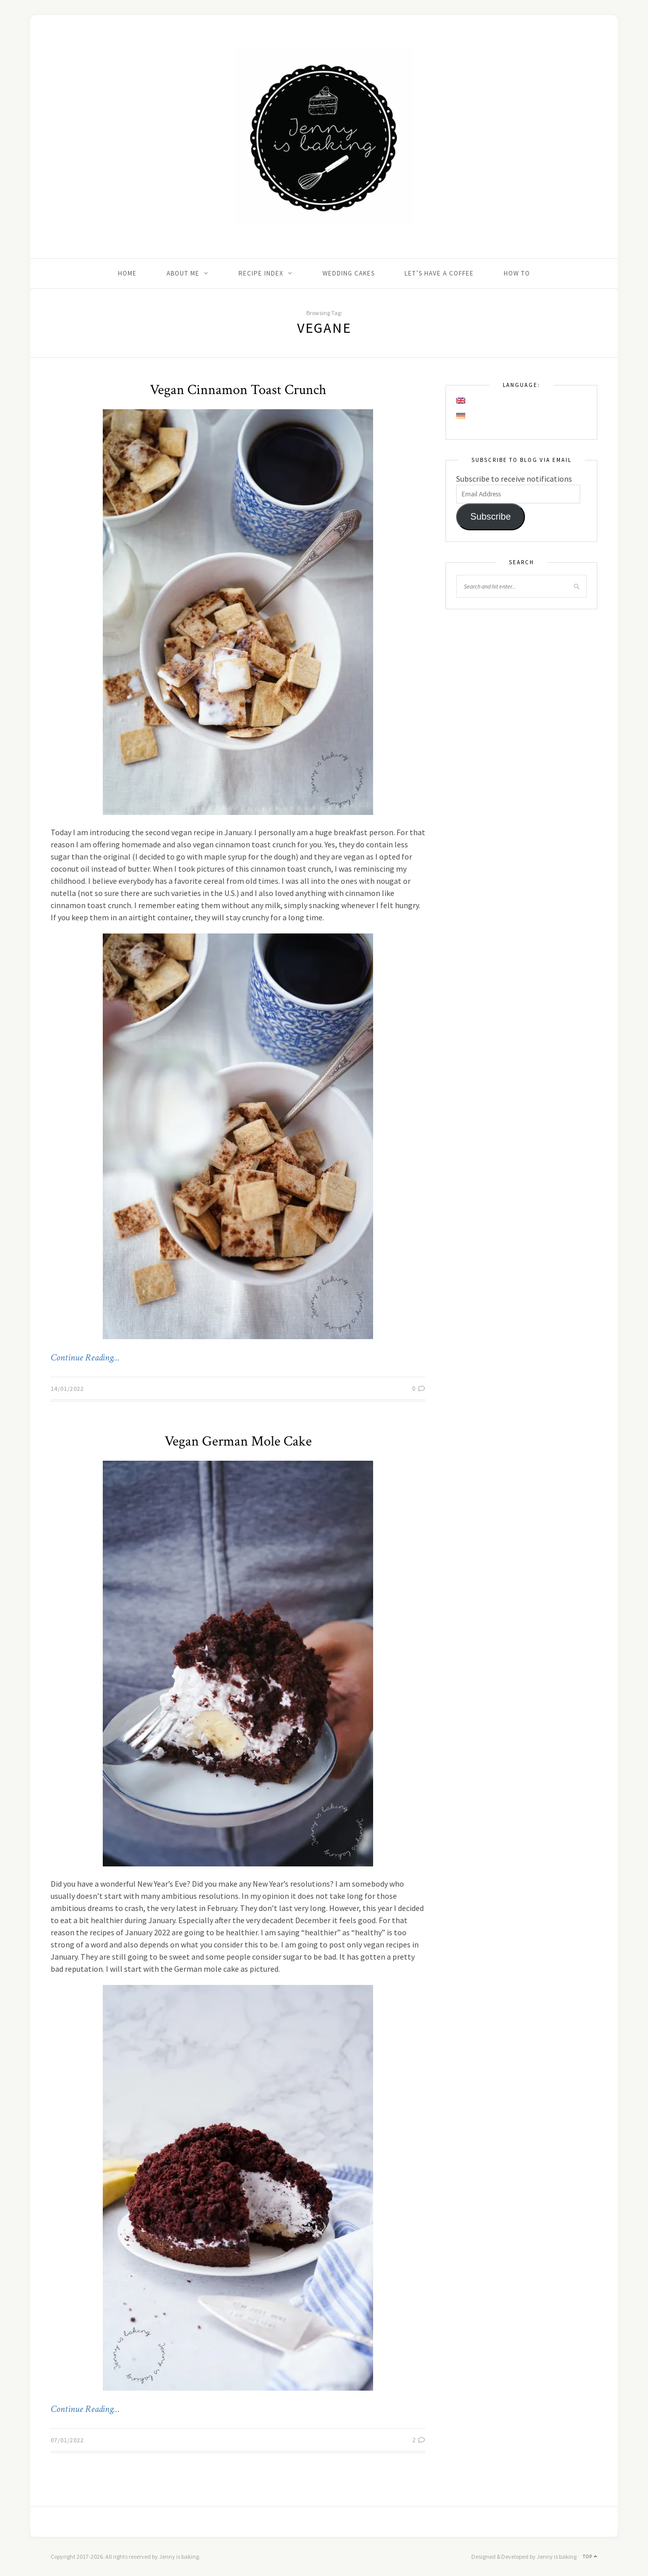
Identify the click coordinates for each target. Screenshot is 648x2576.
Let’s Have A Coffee (439, 273)
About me (183, 273)
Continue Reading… (85, 1358)
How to (517, 273)
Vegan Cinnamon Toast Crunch (238, 389)
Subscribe (490, 517)
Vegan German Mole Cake (238, 1441)
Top (590, 2556)
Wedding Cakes (348, 273)
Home (127, 273)
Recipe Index (261, 273)
